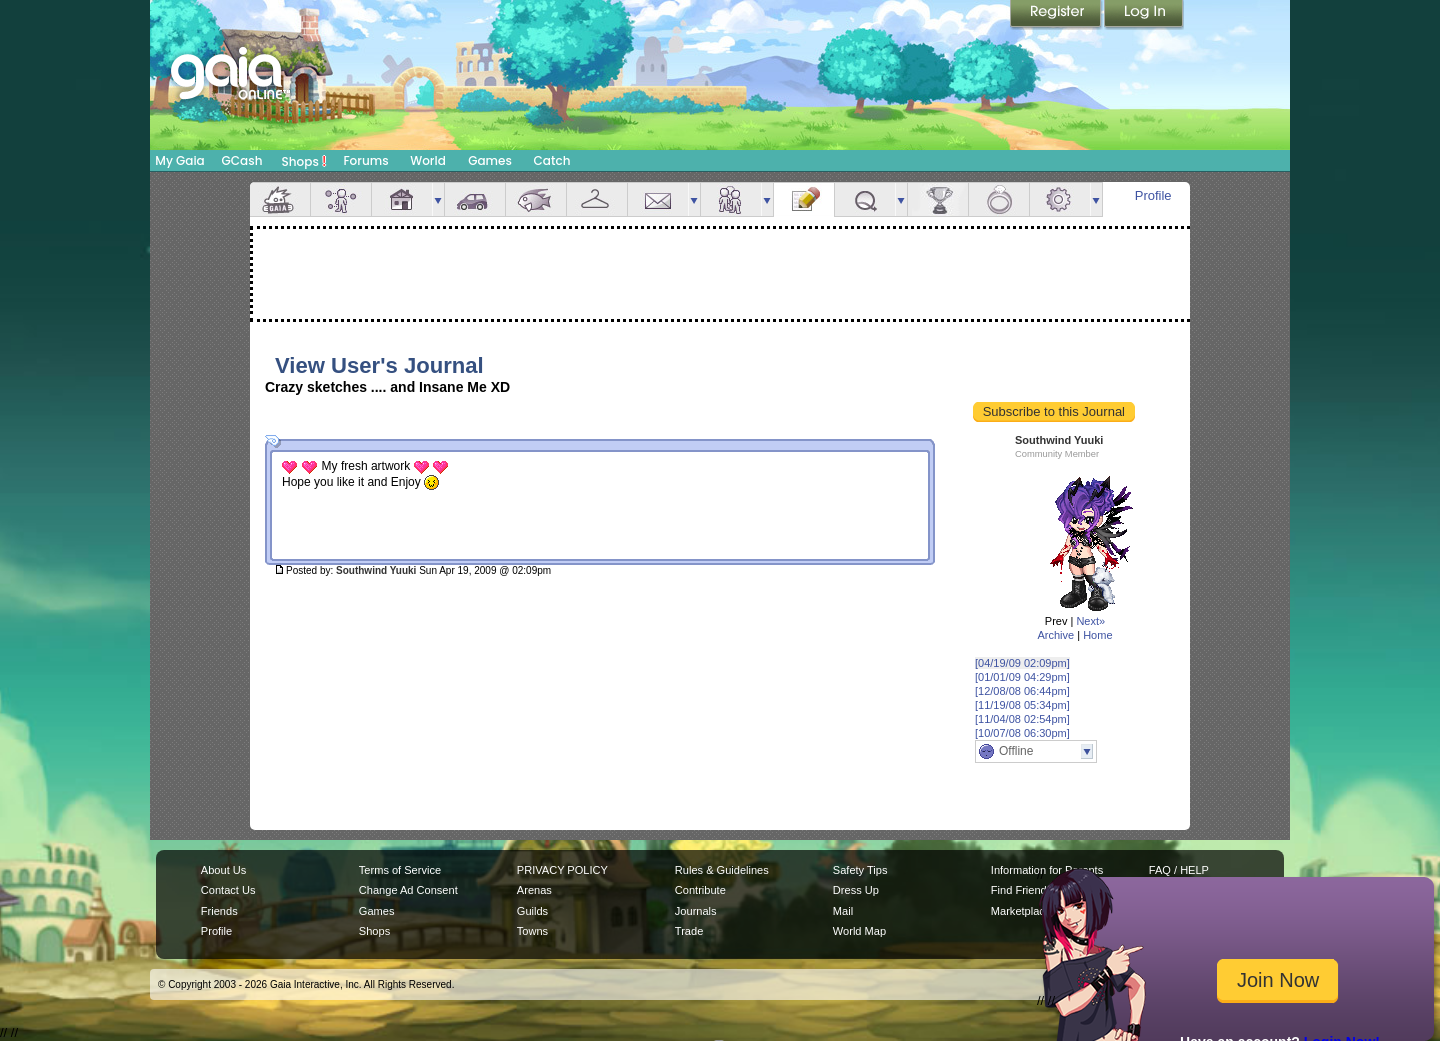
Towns (532, 931)
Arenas (534, 890)
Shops (304, 161)
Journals (696, 911)
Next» (1090, 621)
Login (1144, 15)
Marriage (999, 199)
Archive (1055, 635)
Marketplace (1021, 911)
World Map (859, 931)
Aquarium (536, 199)
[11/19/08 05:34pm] (1022, 705)
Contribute (700, 890)
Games (490, 160)
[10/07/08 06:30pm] (1022, 733)
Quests (865, 199)
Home (1097, 635)
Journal (804, 199)
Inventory (597, 199)
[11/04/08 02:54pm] (1022, 719)
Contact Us (228, 890)
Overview (280, 199)
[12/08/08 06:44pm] (1022, 691)
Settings (1060, 199)
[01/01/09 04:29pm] (1022, 677)
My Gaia (179, 160)
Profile (1153, 195)
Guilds (532, 911)
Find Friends (1021, 890)
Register (1057, 15)
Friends (731, 199)
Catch (552, 160)
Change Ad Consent (408, 890)
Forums (365, 160)
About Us (223, 870)
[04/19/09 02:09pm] (1022, 663)
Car (475, 199)
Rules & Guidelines (722, 870)
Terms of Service (400, 870)
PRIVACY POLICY (562, 870)
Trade (689, 931)
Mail (658, 199)
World (428, 160)
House (402, 199)
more (438, 199)
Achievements (938, 199)
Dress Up (856, 890)
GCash (242, 160)
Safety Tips (860, 870)
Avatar (341, 199)
